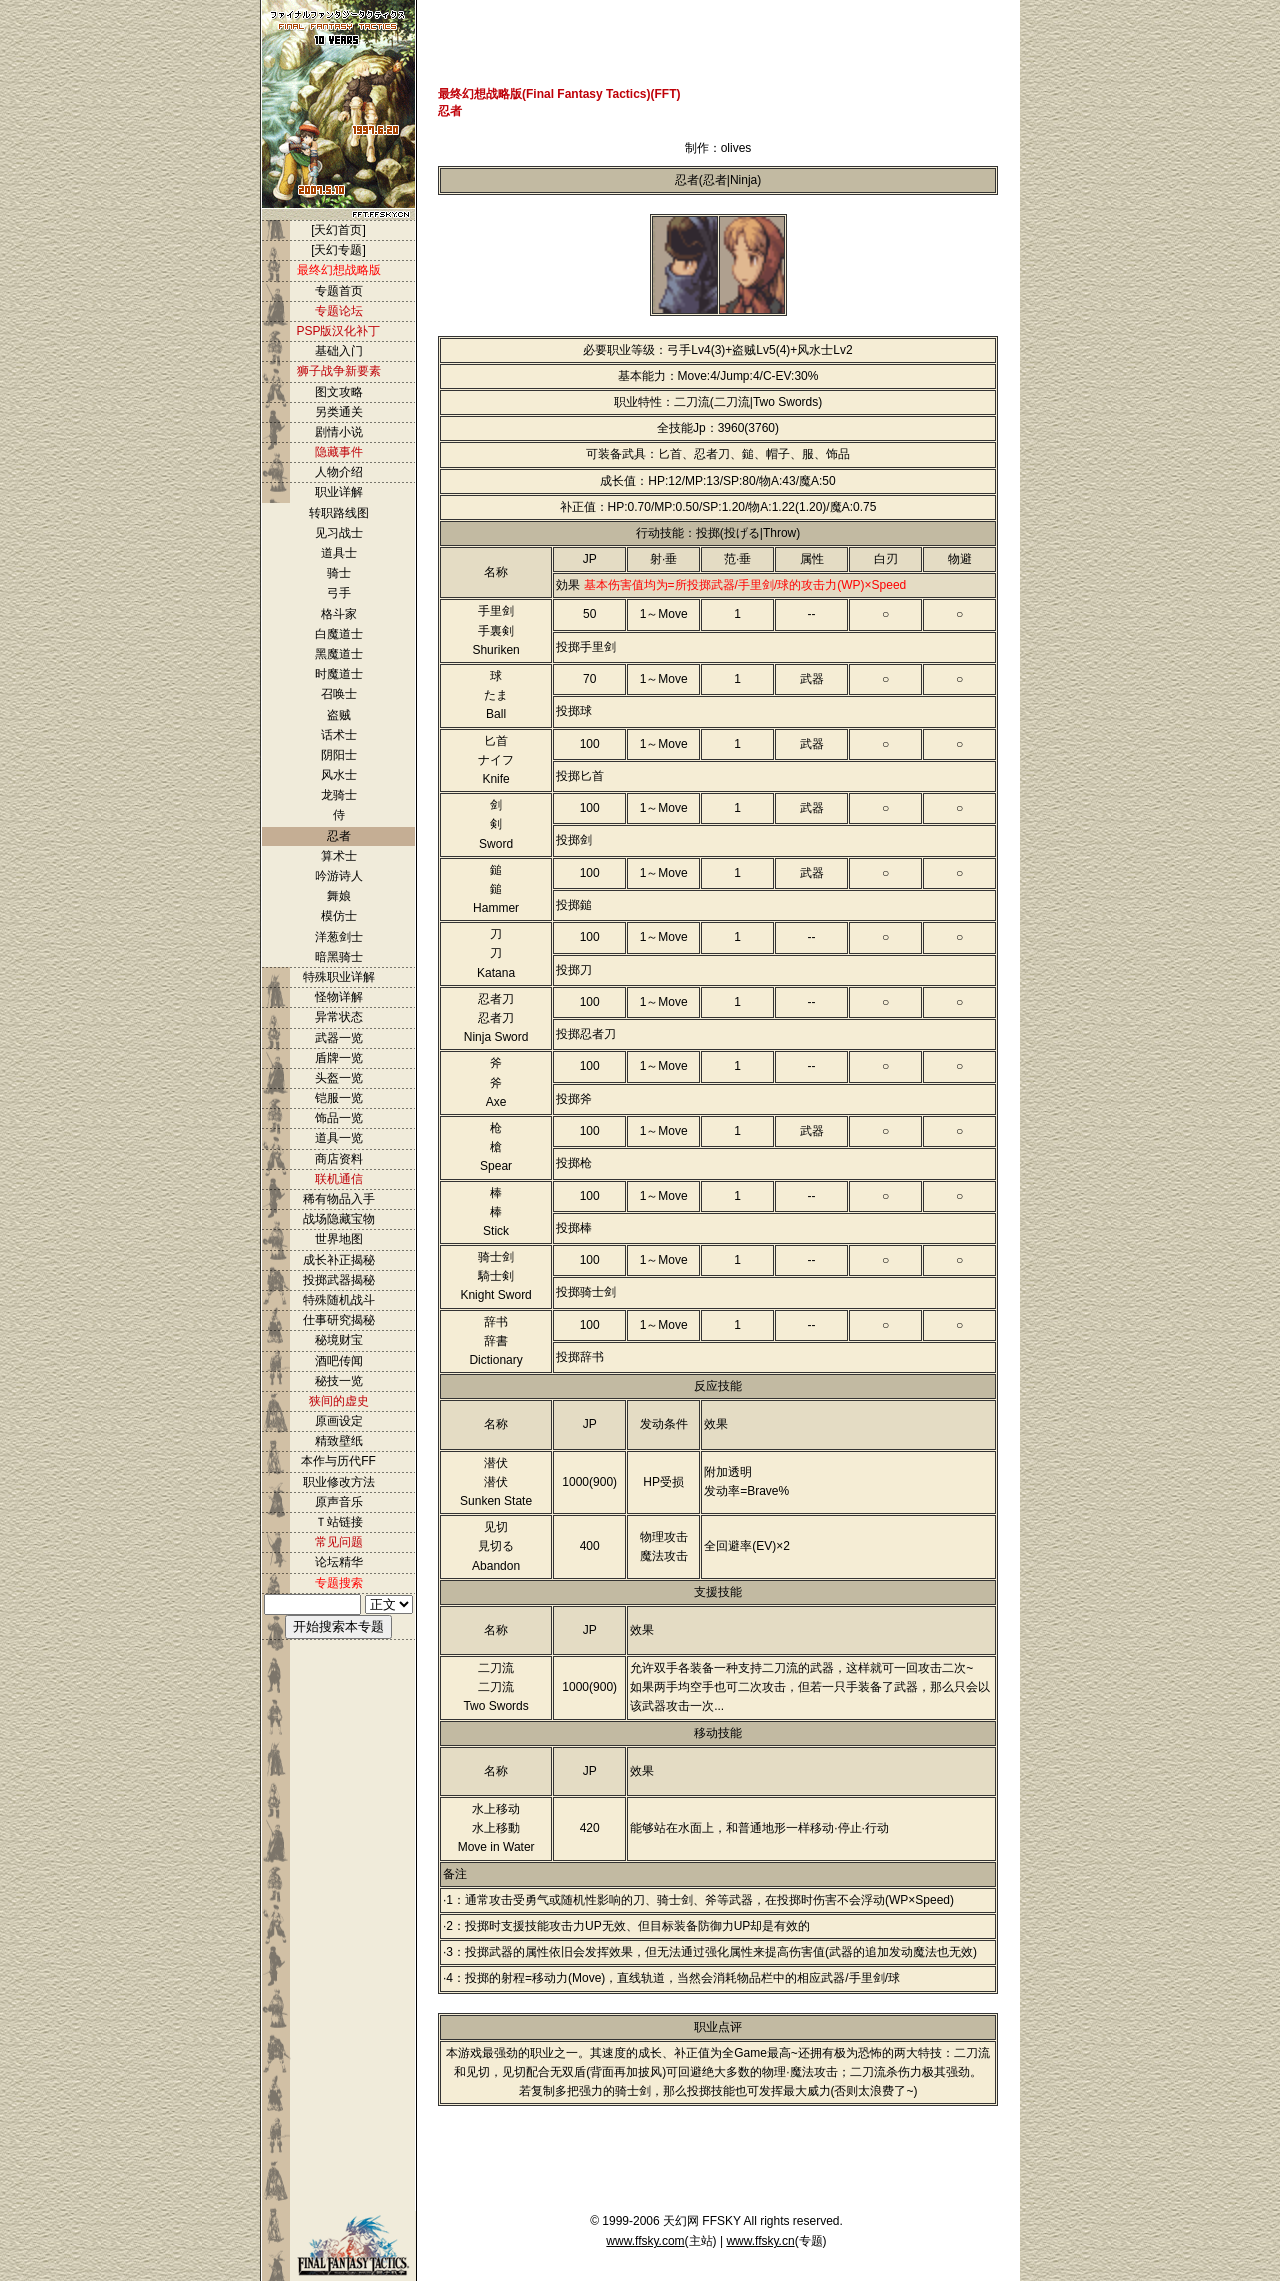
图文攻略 (339, 392)
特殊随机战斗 (339, 1300)
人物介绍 (339, 472)
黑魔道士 (339, 654)
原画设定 (339, 1421)
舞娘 (339, 896)
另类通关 (339, 412)
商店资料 (339, 1159)
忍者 (339, 836)
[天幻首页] (338, 230)
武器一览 (339, 1038)
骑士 (339, 573)
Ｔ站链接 (339, 1522)
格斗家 (339, 614)
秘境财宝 (339, 1340)
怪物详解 (339, 997)
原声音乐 (339, 1502)
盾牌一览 (339, 1058)
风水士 (339, 775)
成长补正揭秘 (339, 1260)
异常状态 (339, 1017)
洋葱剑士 (339, 937)
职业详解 (339, 492)
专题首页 (339, 291)
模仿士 (339, 916)
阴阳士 (339, 755)
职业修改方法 (339, 1482)
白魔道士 (339, 634)
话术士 (339, 735)
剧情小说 (339, 432)
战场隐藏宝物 (339, 1219)
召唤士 (339, 694)
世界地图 (339, 1239)
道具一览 (339, 1138)
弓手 (339, 593)
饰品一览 (339, 1118)
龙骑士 (339, 795)
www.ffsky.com (645, 2241)
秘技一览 (339, 1381)
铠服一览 (339, 1098)
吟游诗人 (339, 876)
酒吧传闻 (339, 1361)
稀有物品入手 (339, 1199)
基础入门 (339, 351)
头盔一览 (339, 1078)
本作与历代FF (338, 1461)
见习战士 (339, 533)
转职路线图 (339, 513)
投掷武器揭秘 (339, 1280)
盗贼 (339, 715)
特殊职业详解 (339, 977)
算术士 (339, 856)
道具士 (339, 553)
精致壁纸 (339, 1441)
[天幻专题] (338, 250)
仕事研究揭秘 (339, 1320)
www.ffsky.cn (760, 2241)
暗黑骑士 (339, 957)
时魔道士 (339, 674)
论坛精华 (339, 1562)
